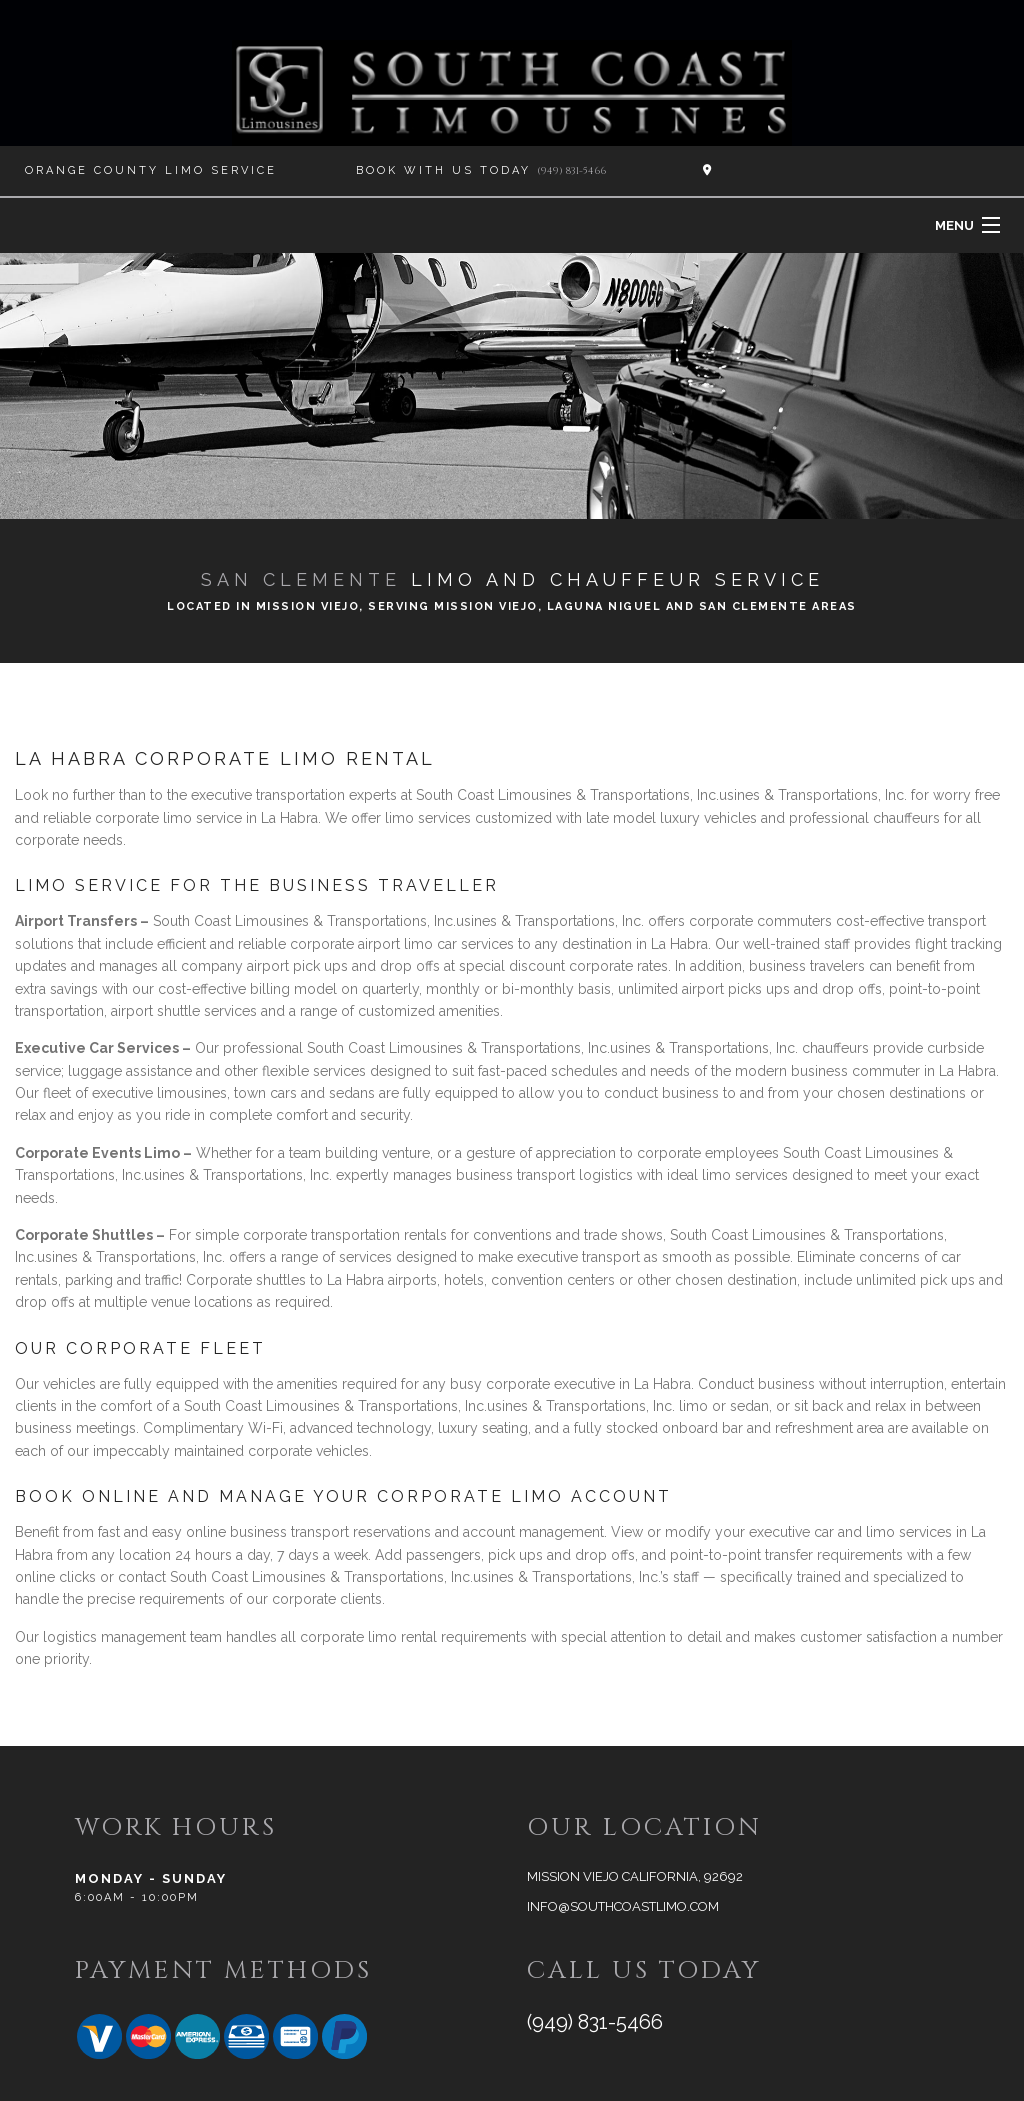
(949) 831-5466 (571, 171)
